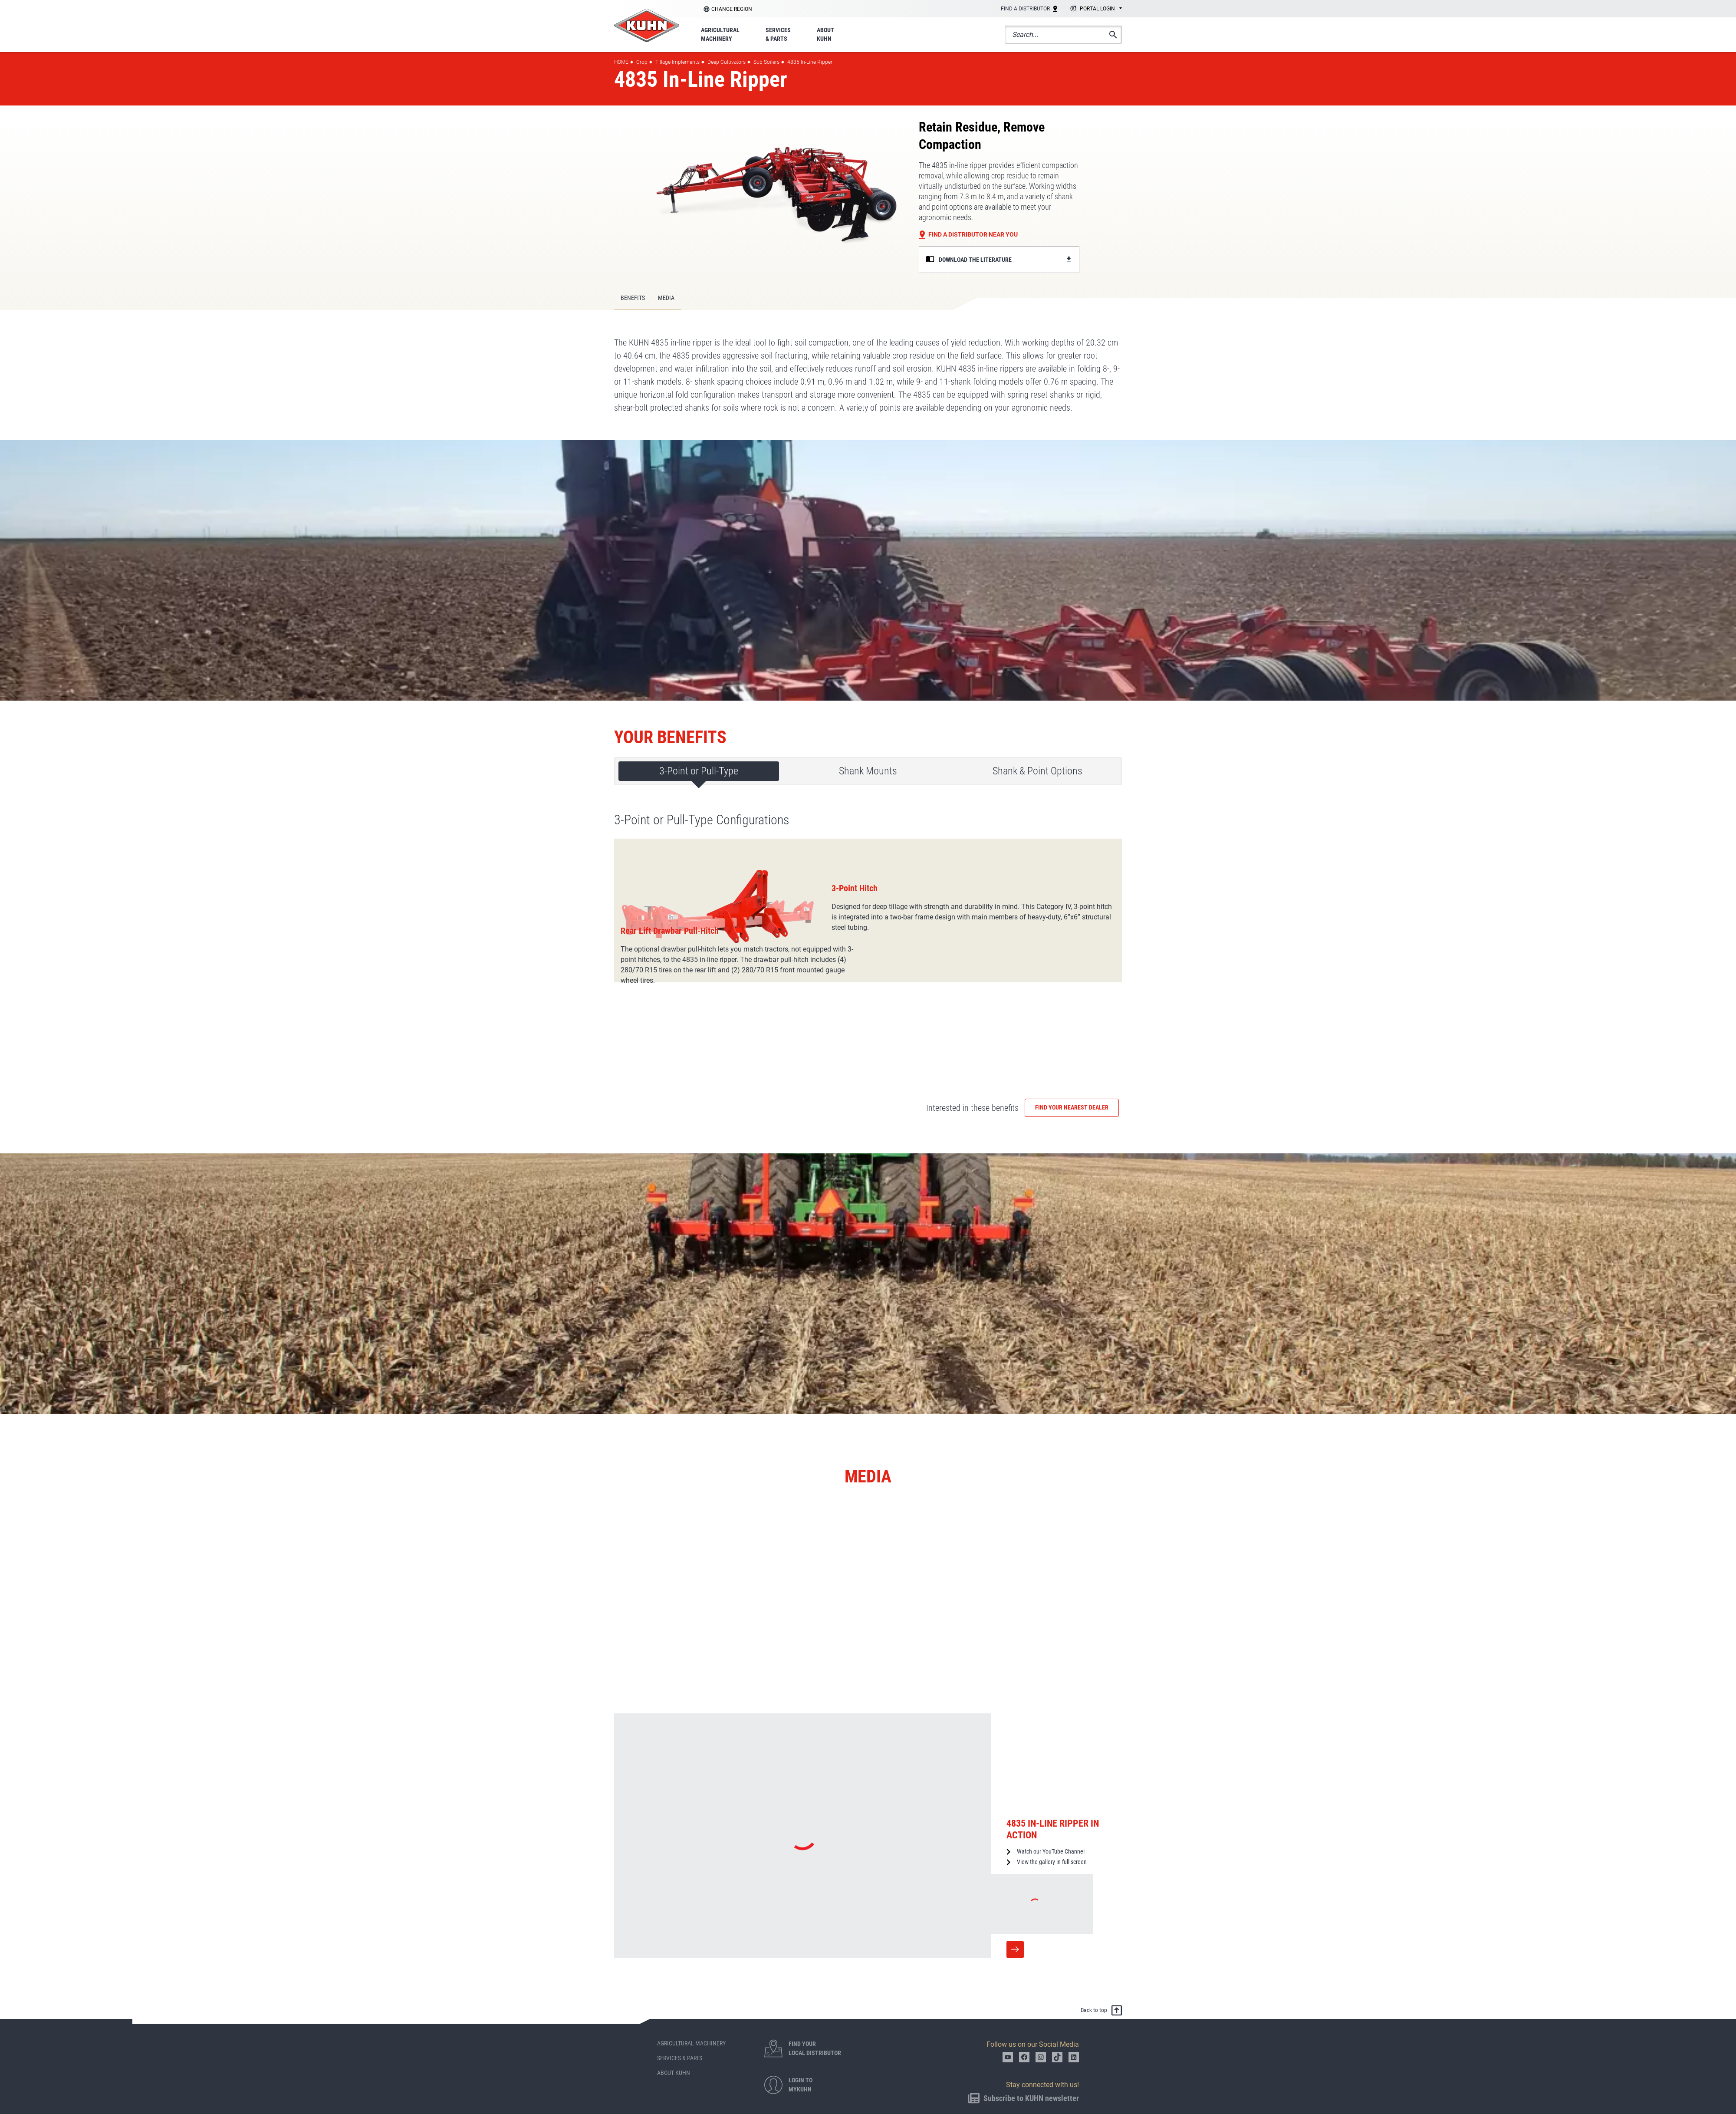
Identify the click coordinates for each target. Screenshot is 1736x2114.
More (1015, 1870)
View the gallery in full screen (1052, 1782)
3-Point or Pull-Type (698, 771)
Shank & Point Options (1037, 771)
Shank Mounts (868, 771)
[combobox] (1095, 9)
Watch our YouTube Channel (1051, 1772)
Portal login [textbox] (1097, 9)
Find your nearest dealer (1071, 1028)
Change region (731, 9)
